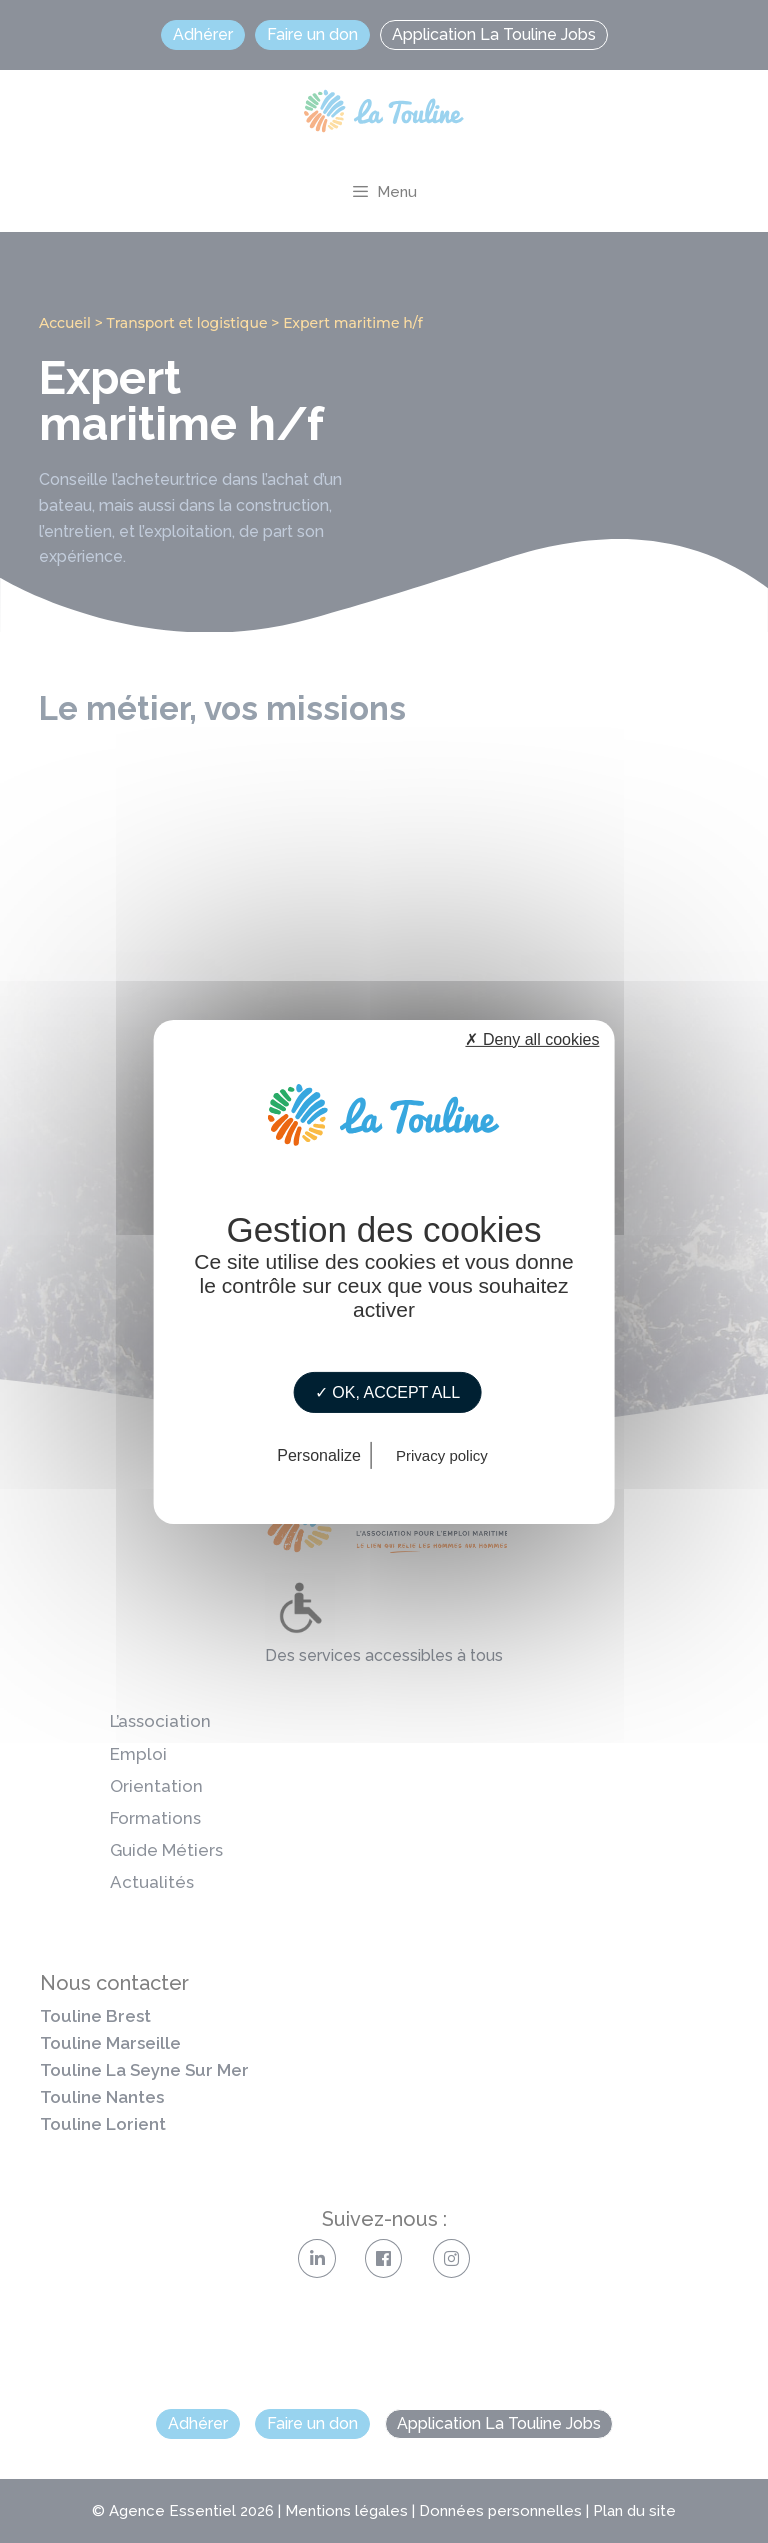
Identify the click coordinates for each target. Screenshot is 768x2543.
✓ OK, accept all (387, 1391)
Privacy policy (442, 1455)
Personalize (319, 1455)
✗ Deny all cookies (532, 1038)
